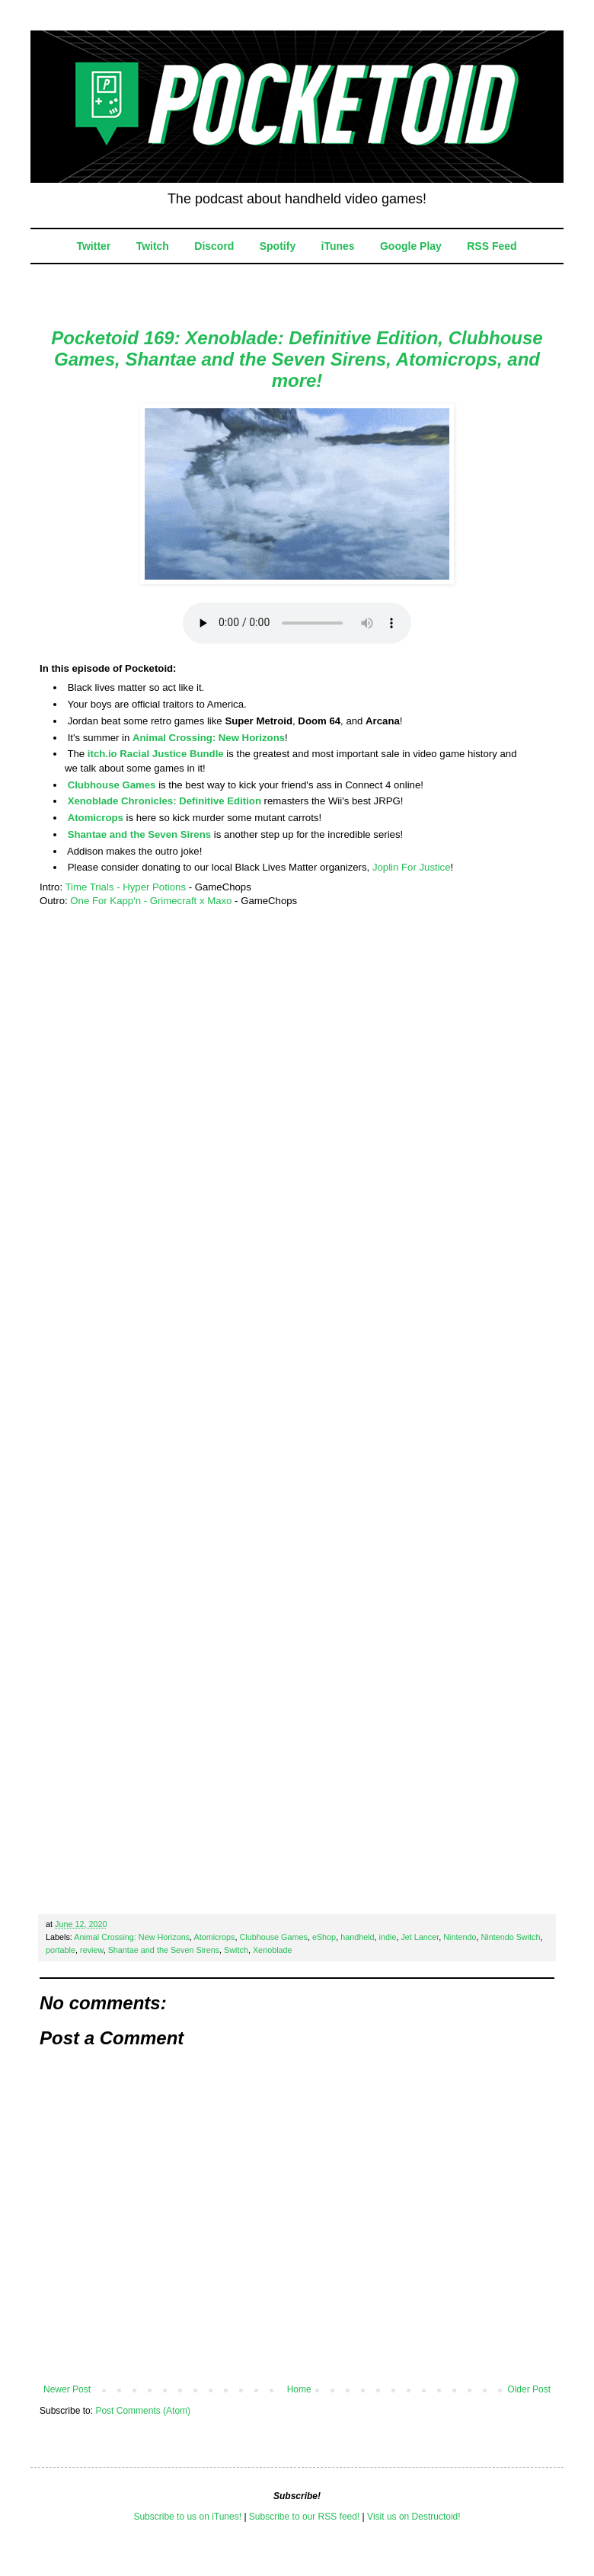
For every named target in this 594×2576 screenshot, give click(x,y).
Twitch (152, 246)
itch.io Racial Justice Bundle (156, 753)
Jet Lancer (420, 1937)
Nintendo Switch (510, 1937)
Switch (236, 1949)
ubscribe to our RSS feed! (307, 2516)
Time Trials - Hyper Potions (125, 887)
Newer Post (67, 2389)
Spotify (277, 246)
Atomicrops (95, 817)
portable (60, 1949)
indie (388, 1937)
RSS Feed (491, 246)
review (92, 1949)
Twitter (93, 246)
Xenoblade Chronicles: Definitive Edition (164, 801)
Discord (214, 246)
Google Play (411, 246)
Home (299, 2389)
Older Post (529, 2389)
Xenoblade (272, 1949)
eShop (324, 1937)
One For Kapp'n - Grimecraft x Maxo (151, 900)
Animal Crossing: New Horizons (209, 737)
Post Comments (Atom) (142, 2410)
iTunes (338, 246)
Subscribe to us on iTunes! (187, 2516)
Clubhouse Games (112, 785)
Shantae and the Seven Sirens (139, 834)
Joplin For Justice (411, 867)
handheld (357, 1937)
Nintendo (459, 1937)
